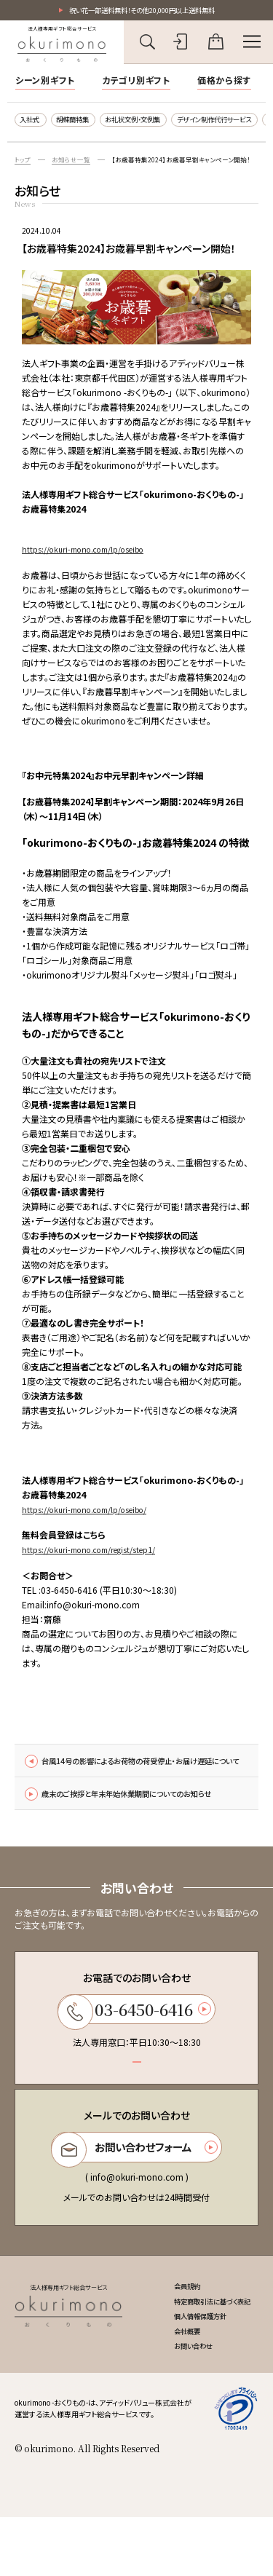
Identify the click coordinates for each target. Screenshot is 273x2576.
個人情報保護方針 (189, 2371)
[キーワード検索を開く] (147, 44)
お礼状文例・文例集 (156, 122)
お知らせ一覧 (75, 164)
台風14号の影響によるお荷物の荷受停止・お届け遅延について (134, 1774)
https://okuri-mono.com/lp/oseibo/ (94, 1514)
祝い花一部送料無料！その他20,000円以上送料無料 (142, 11)
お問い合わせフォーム (134, 2195)
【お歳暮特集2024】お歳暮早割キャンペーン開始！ (194, 164)
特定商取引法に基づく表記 (203, 2354)
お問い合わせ (180, 2404)
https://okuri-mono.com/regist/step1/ (98, 1555)
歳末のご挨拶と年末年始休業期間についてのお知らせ (134, 1824)
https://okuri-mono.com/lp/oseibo (92, 554)
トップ (24, 164)
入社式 (33, 122)
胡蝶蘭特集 (83, 122)
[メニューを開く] (251, 44)
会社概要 (173, 2387)
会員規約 (173, 2337)
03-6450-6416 (134, 2051)
